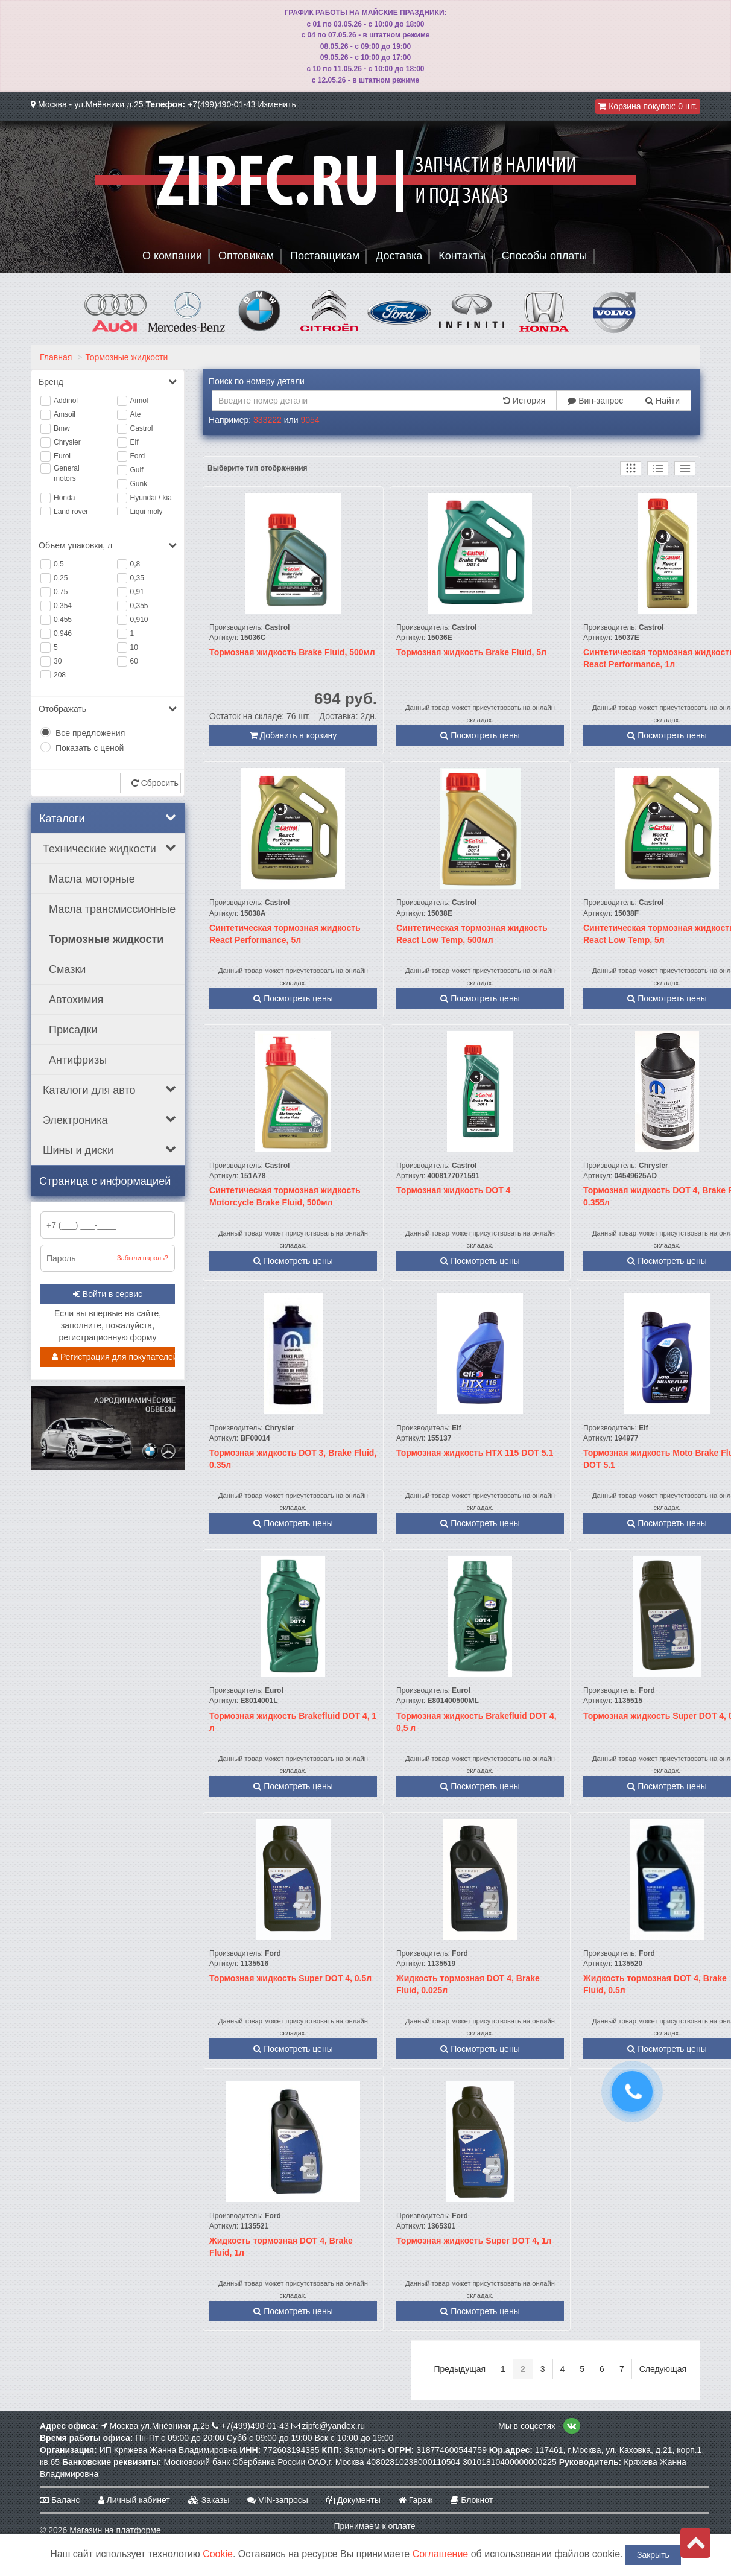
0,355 (139, 605)
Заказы (209, 2500)
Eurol (62, 456)
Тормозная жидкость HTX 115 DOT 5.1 (474, 1453)
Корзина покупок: (647, 106)
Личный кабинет (134, 2500)
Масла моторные (92, 879)
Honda (64, 497)
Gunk (139, 484)
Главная (56, 357)
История (524, 400)
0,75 (61, 592)
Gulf (137, 470)
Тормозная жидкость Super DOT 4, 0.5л (290, 1978)
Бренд (108, 382)
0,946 (63, 633)
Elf (134, 442)
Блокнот (472, 2500)
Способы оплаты (544, 256)
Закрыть (653, 2555)
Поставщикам (324, 256)
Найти (662, 400)
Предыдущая (460, 2369)
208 (60, 675)
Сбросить (155, 783)
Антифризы (78, 1060)
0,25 (61, 578)
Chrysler (67, 442)
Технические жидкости (109, 848)
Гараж (415, 2500)
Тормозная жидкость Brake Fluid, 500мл (292, 652)
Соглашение (441, 2554)
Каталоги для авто (109, 1089)
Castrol (141, 428)
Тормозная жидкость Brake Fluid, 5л (471, 652)
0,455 (63, 619)
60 (134, 661)
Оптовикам (246, 256)
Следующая (662, 2369)
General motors (67, 473)
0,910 (139, 619)
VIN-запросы (277, 2500)
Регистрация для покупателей (113, 1357)
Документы (353, 2500)
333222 (267, 420)
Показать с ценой (89, 748)
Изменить (277, 104)
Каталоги (107, 818)
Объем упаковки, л (108, 545)
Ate (135, 414)
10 (134, 647)
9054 (309, 420)
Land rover (71, 511)
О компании (172, 256)
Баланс (60, 2500)
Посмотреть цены (479, 735)
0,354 (63, 605)
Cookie (218, 2554)
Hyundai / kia (151, 497)
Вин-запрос (595, 400)
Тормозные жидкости (126, 357)
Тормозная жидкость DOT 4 (453, 1190)
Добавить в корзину (293, 735)
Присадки (73, 1030)
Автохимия (76, 1000)
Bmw (62, 428)
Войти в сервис (107, 1294)
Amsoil (64, 414)
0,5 (59, 564)
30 (58, 661)
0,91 (137, 592)
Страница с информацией (105, 1181)
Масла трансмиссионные (112, 909)
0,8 (135, 564)
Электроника (109, 1119)
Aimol (139, 400)
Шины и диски (109, 1149)
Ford (137, 456)
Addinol (66, 400)
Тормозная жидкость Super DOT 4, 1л (473, 2240)
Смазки (67, 969)
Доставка (399, 256)
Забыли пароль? (142, 1257)
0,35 (137, 578)
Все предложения (90, 733)
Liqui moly (146, 511)
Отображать (108, 709)
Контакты (462, 256)
